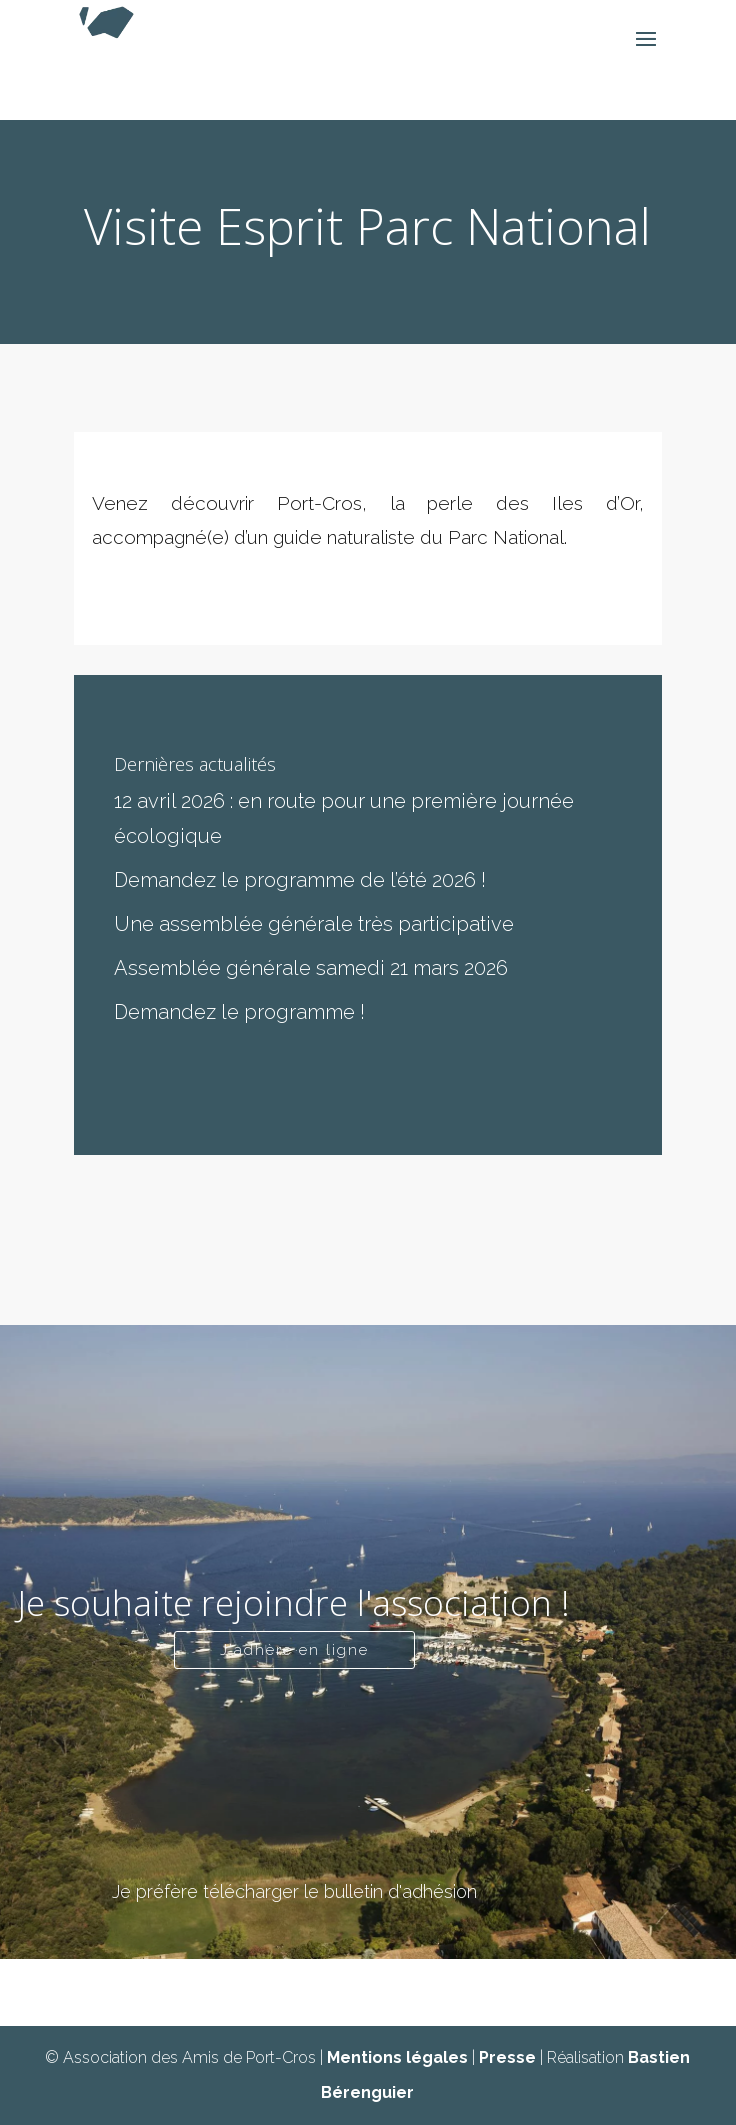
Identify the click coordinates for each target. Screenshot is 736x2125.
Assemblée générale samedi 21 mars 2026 (311, 968)
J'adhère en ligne (294, 1650)
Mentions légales (397, 2057)
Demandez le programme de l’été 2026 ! (300, 880)
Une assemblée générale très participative (314, 924)
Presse (507, 2057)
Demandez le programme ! (239, 1012)
